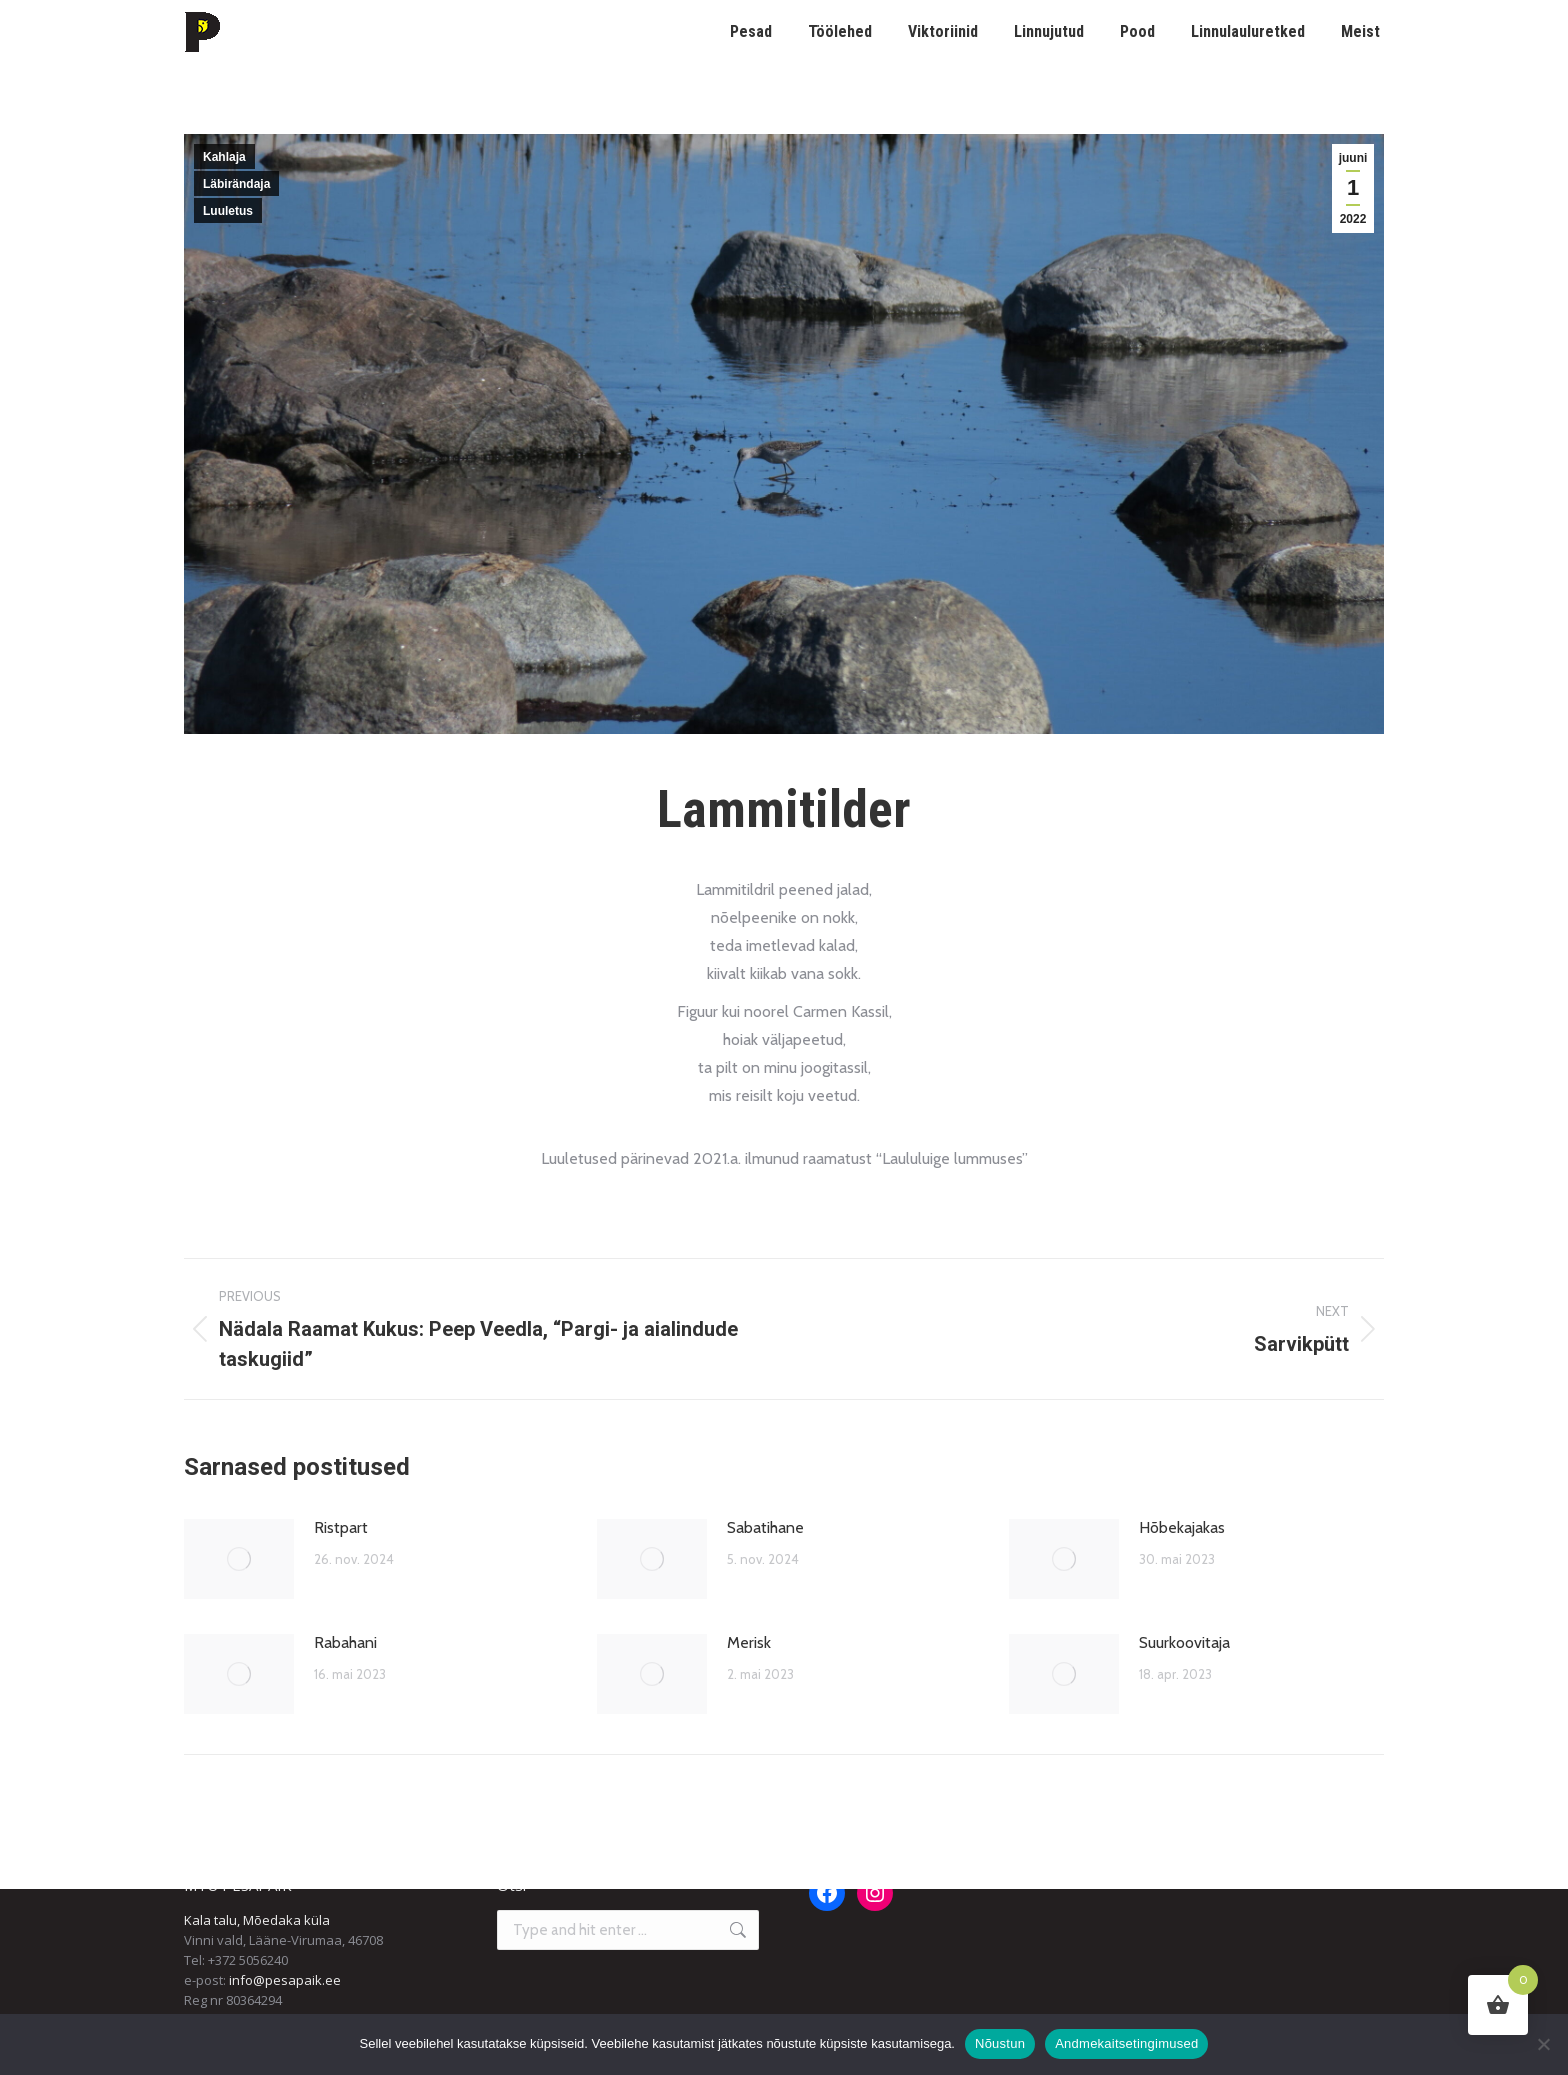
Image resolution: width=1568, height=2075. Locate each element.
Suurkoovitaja (1184, 1642)
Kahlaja (224, 157)
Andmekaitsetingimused (1126, 2043)
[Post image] (239, 1559)
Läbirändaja (236, 184)
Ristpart (341, 1527)
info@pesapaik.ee (285, 1980)
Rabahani (345, 1642)
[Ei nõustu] (1543, 2044)
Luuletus (228, 211)
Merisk (749, 1642)
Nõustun (1000, 2043)
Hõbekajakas (1182, 1527)
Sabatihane (765, 1527)
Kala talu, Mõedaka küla (257, 1920)
